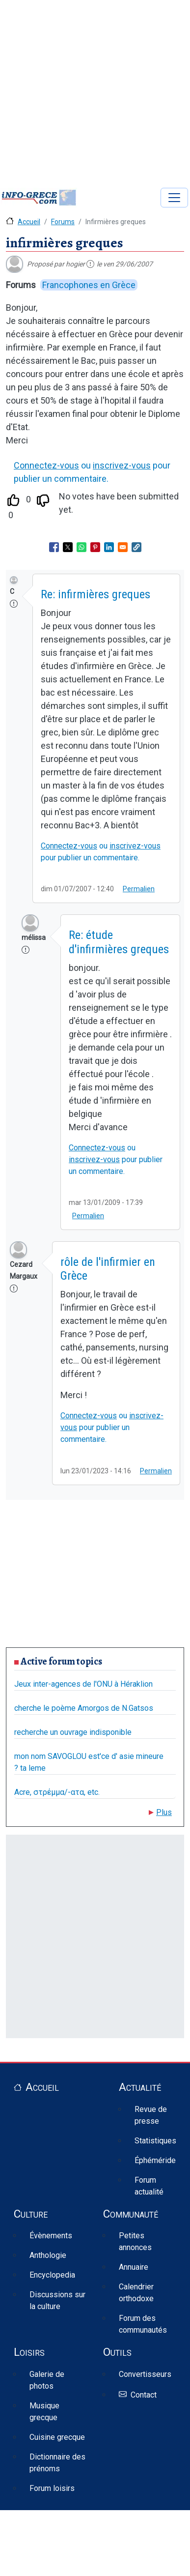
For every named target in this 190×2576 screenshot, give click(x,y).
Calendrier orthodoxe (136, 2292)
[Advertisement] (92, 92)
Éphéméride (155, 2160)
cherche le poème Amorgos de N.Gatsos (83, 1708)
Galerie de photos (46, 2380)
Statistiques (155, 2140)
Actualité (140, 2086)
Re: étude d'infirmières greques (119, 942)
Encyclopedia (52, 2275)
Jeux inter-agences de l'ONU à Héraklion (83, 1684)
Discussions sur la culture (57, 2300)
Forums (63, 222)
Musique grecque (44, 2411)
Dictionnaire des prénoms (57, 2462)
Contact (144, 2395)
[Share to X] (68, 547)
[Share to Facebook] (54, 547)
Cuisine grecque (57, 2437)
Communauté (130, 2213)
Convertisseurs (145, 2374)
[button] (136, 547)
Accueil (29, 222)
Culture (31, 2213)
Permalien (139, 889)
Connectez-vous (46, 465)
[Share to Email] (123, 547)
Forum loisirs (52, 2488)
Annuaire (133, 2267)
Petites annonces (135, 2241)
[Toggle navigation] (174, 197)
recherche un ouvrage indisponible (73, 1732)
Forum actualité (149, 2185)
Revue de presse (151, 2115)
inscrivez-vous (122, 465)
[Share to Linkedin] (109, 547)
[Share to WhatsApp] (81, 547)
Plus (164, 1812)
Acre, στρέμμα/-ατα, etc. (57, 1792)
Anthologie (47, 2255)
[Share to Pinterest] (95, 547)
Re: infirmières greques (95, 594)
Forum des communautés (143, 2324)
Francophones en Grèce (89, 285)
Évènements (50, 2235)
